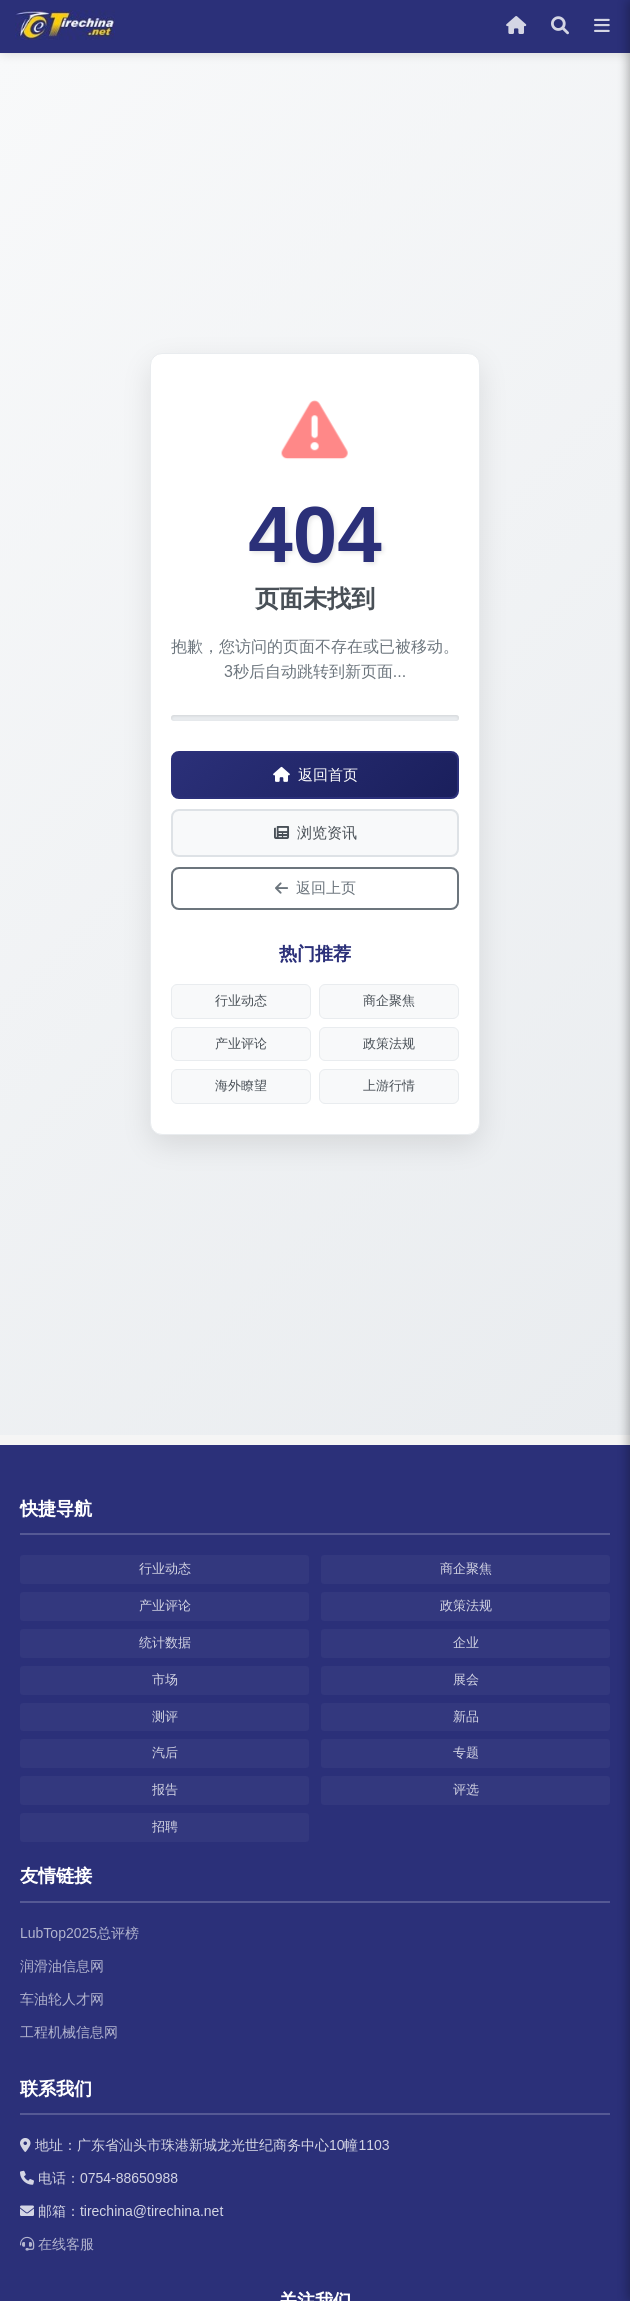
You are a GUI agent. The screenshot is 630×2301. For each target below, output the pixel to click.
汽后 (165, 1752)
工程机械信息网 (69, 2032)
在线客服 (57, 2244)
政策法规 (389, 1043)
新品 (466, 1716)
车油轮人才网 (62, 1999)
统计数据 (165, 1642)
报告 (165, 1789)
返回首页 (315, 774)
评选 (466, 1789)
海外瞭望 (241, 1085)
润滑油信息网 (62, 1966)
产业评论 (241, 1043)
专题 (466, 1752)
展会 (466, 1679)
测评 (165, 1716)
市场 (165, 1679)
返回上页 (315, 887)
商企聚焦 (389, 1000)
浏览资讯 (315, 832)
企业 (466, 1642)
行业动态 (241, 1000)
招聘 (165, 1826)
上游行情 (389, 1085)
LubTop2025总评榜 (79, 1933)
